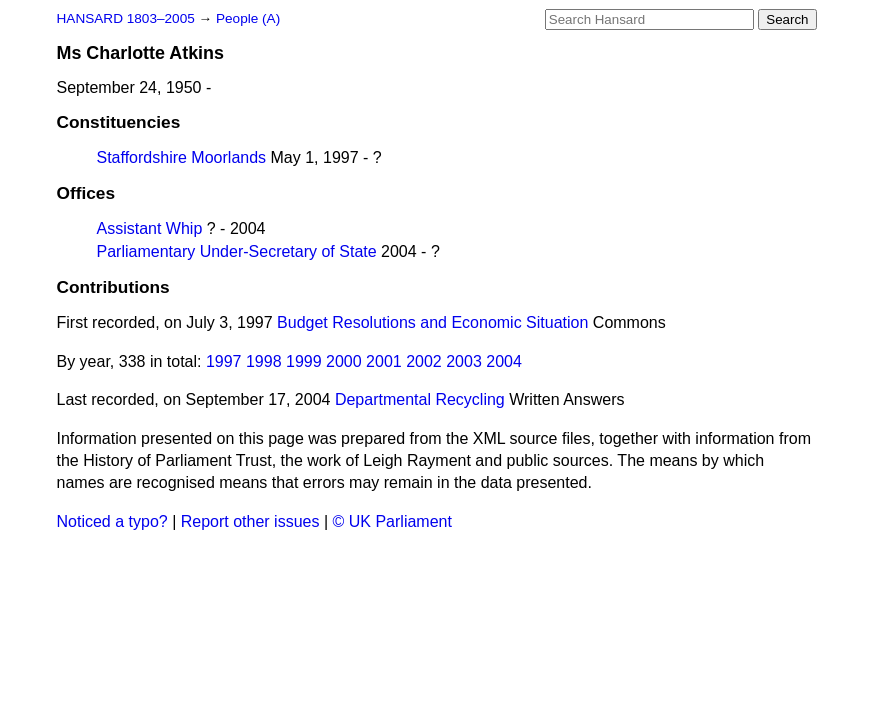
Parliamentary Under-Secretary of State (237, 251)
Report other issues (250, 521)
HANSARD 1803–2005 (126, 18)
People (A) (248, 18)
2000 (344, 361)
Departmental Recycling (420, 399)
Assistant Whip (150, 228)
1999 (304, 361)
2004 (504, 361)
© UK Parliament (392, 521)
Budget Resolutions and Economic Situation (432, 322)
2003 (464, 361)
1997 (224, 361)
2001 (384, 361)
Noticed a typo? (112, 521)
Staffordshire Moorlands (182, 157)
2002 (424, 361)
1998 (264, 361)
